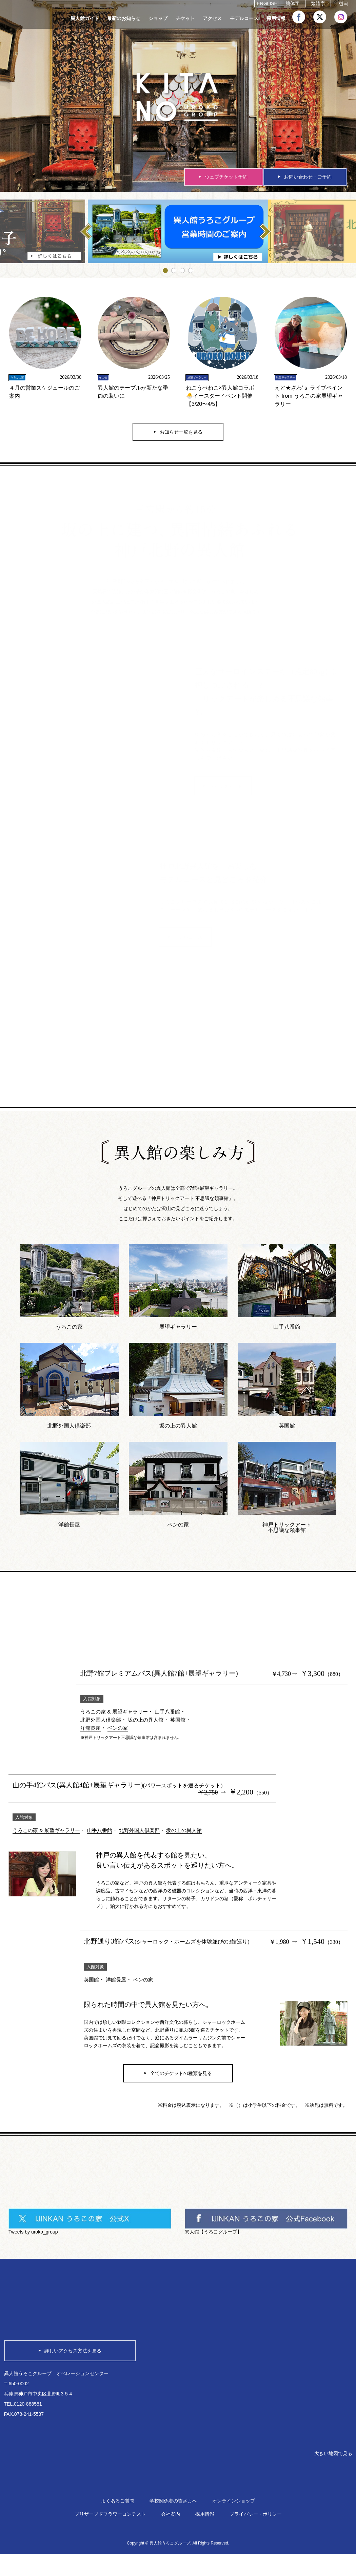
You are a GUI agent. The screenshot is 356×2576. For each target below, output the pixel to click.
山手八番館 (172, 1717)
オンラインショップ (233, 2523)
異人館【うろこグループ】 (213, 2242)
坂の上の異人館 (150, 1725)
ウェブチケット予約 (226, 177)
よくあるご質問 (117, 2523)
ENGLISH (267, 3)
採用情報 (275, 18)
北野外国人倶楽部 (102, 1725)
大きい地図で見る (330, 2474)
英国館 (183, 1725)
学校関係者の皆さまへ (173, 2523)
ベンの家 (120, 1733)
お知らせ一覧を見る (181, 437)
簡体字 (292, 3)
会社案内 (170, 2536)
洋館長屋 (91, 1733)
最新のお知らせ (123, 18)
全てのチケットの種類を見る (181, 2084)
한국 (343, 3)
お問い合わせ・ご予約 (308, 177)
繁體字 (318, 3)
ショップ (158, 18)
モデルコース (244, 18)
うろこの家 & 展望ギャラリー (116, 1717)
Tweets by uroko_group (33, 2242)
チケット (185, 18)
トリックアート (234, 796)
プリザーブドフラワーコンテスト (110, 2536)
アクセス (212, 18)
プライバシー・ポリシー (256, 2536)
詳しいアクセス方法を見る (72, 2355)
